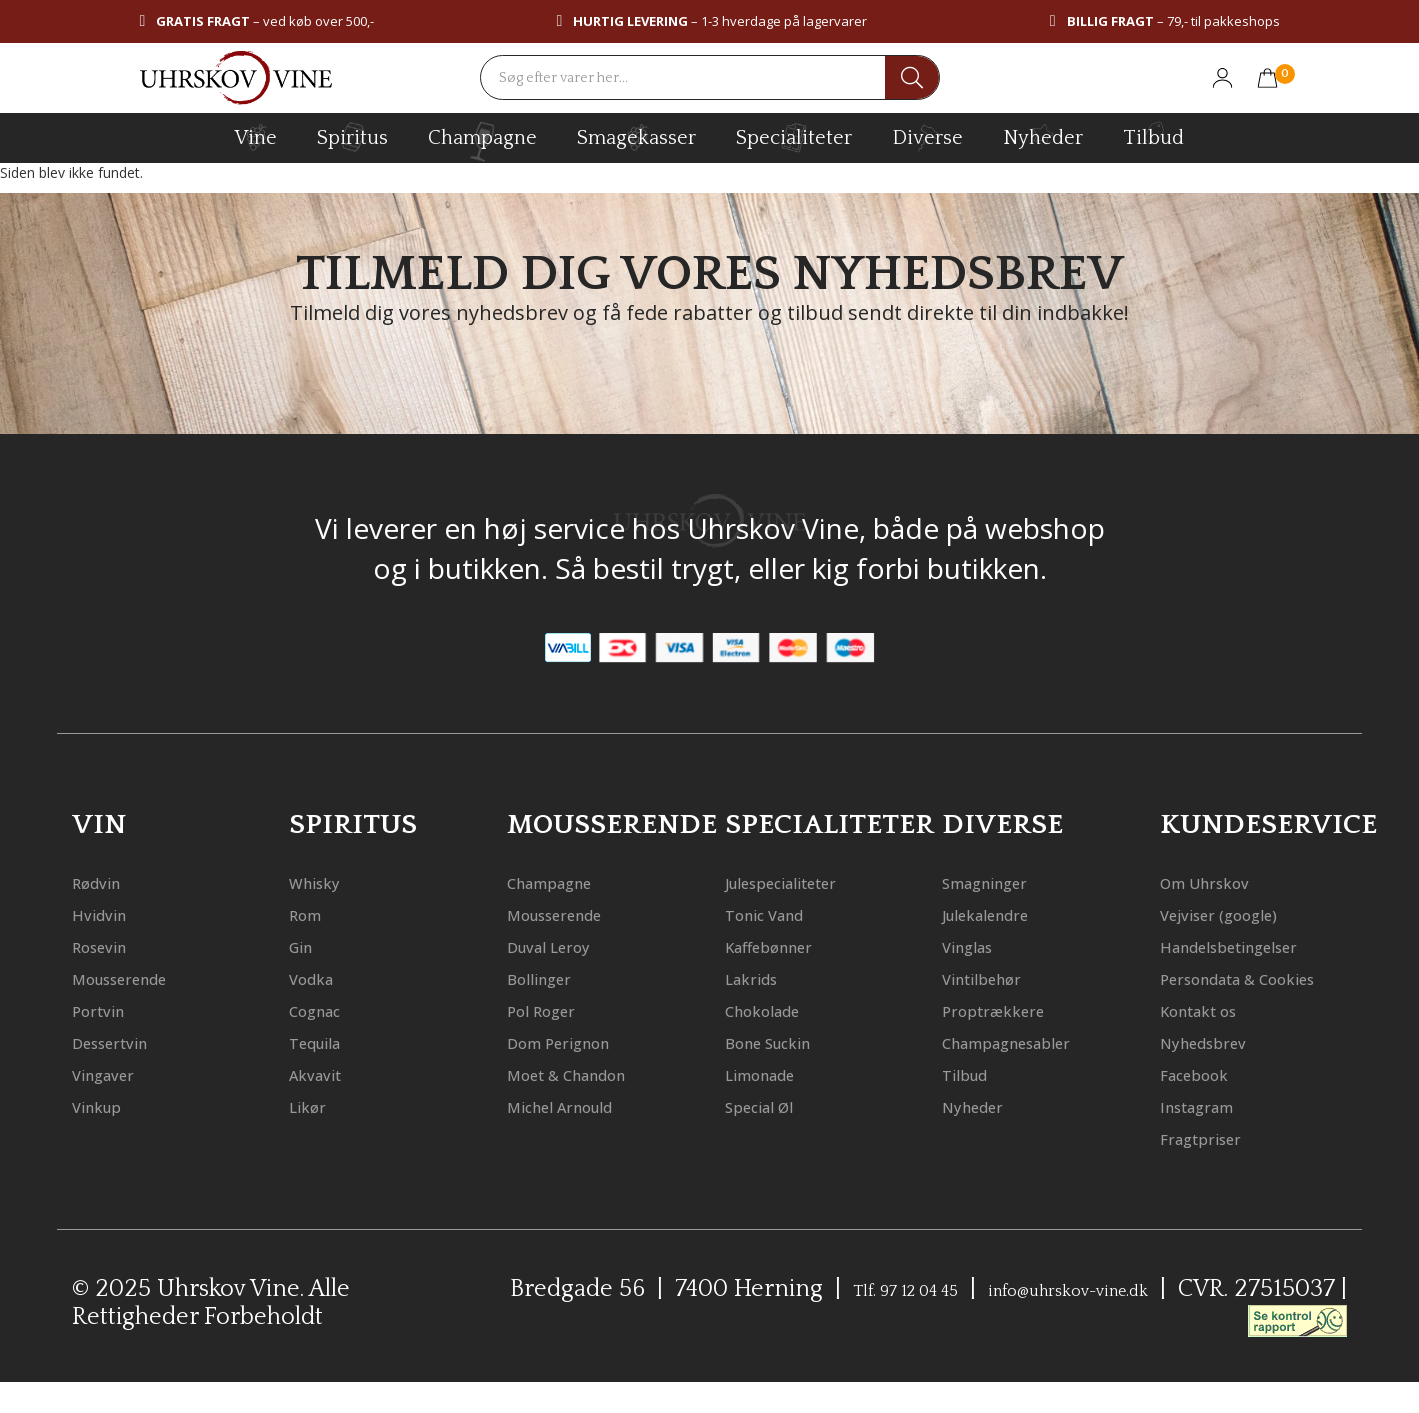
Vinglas (977, 945)
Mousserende (137, 977)
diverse (927, 136)
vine (256, 137)
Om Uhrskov (1220, 881)
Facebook (1206, 1105)
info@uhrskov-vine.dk (1207, 1321)
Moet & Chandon (589, 1073)
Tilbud (1153, 135)
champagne (482, 141)
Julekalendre (1003, 913)
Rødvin (105, 881)
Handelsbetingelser (1255, 945)
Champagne (566, 881)
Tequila (326, 1041)
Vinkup (106, 1105)
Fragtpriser (1215, 1169)
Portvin (107, 1009)
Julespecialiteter (804, 881)
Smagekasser (636, 137)
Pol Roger (552, 1009)
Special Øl (772, 1105)
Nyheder (1043, 135)
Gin (306, 945)
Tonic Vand (779, 913)
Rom (311, 913)
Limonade (774, 1073)
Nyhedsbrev (1218, 1073)
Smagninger (1001, 881)
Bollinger (551, 977)
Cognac (325, 1009)
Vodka (319, 977)
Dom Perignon (576, 1041)
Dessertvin (123, 1041)
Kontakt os (1213, 1041)
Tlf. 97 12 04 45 (982, 1321)
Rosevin (109, 945)
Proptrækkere (1009, 1009)
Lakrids (761, 977)
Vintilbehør (997, 977)
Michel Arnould (581, 1105)
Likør (313, 1105)
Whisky (323, 881)
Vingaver (114, 1073)
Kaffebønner (785, 945)
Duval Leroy (563, 945)
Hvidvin (108, 913)
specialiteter (794, 137)
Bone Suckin (784, 1041)
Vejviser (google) (1238, 913)
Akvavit (324, 1073)
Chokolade (776, 1009)
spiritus (352, 137)
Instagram (1211, 1137)
